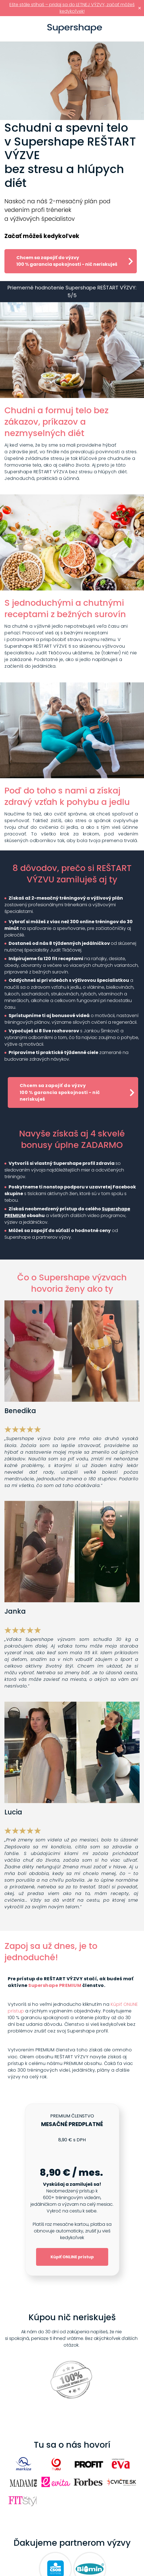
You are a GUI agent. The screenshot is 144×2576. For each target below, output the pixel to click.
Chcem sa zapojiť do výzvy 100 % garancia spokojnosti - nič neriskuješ (66, 260)
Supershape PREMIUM (54, 1985)
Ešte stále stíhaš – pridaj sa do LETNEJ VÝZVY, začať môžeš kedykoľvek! (72, 7)
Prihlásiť (137, 29)
